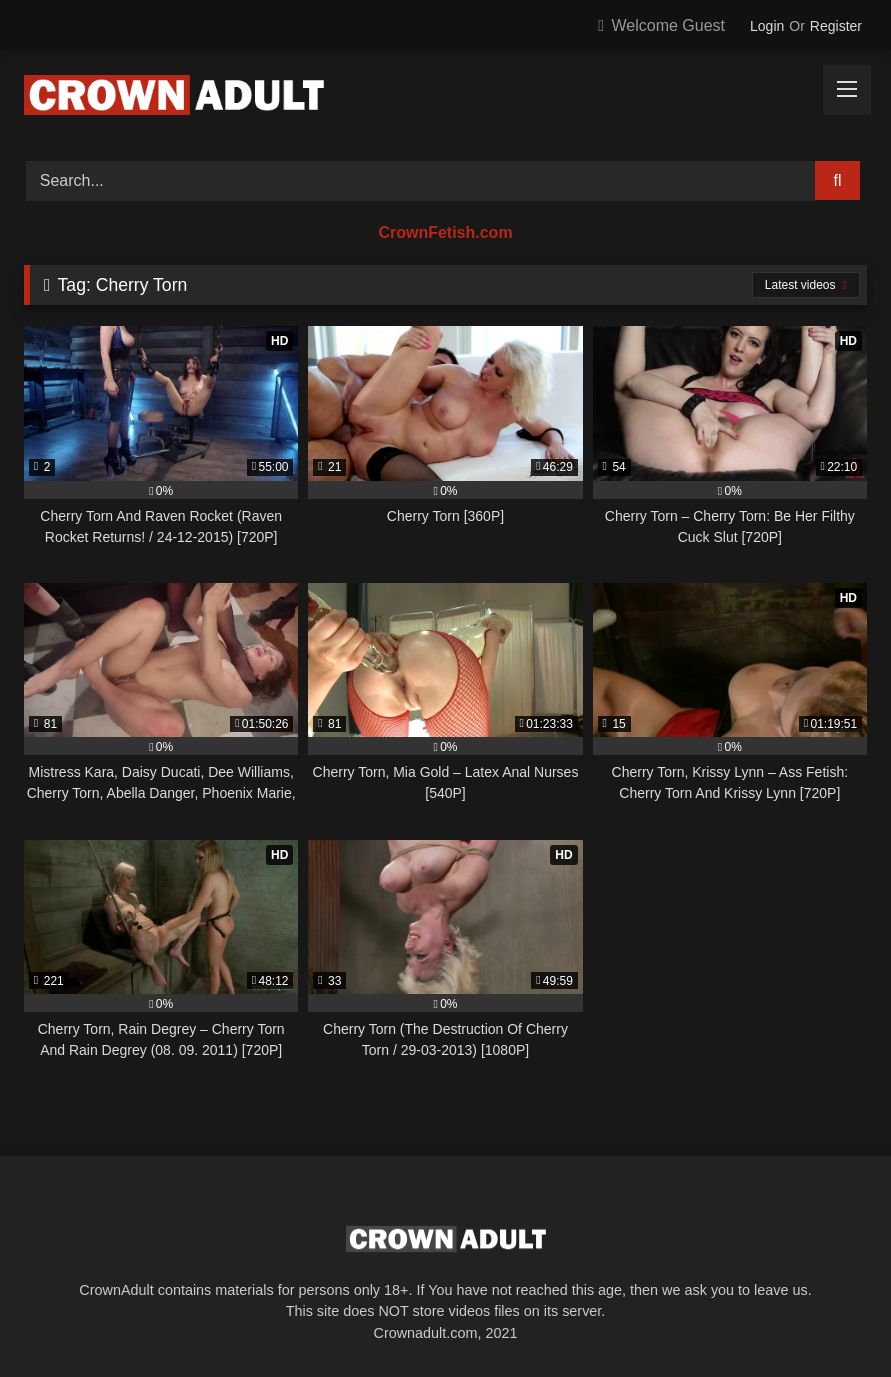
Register (836, 26)
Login (767, 26)
